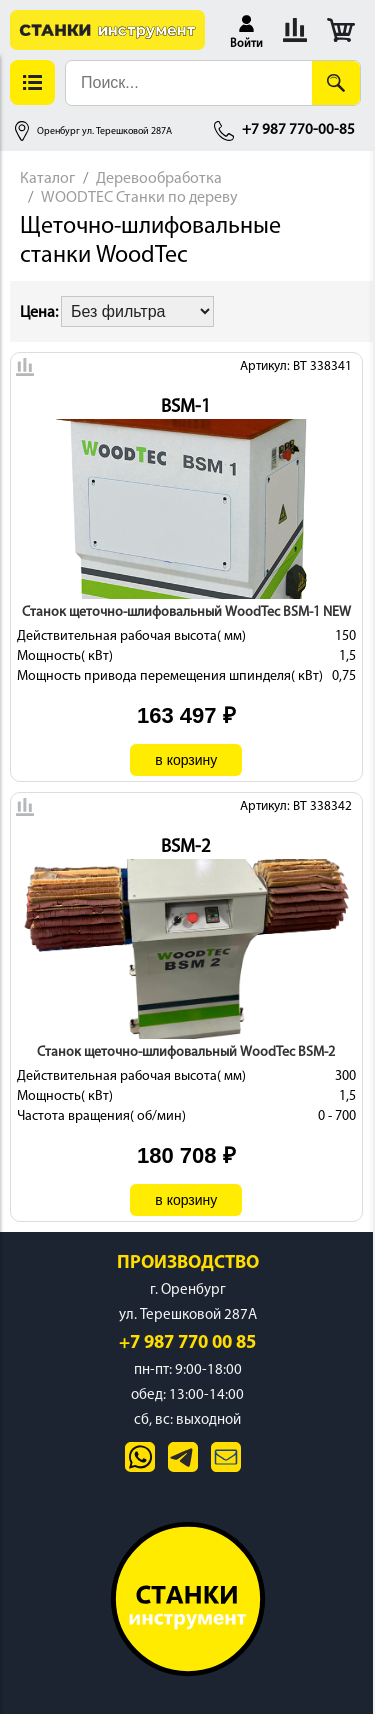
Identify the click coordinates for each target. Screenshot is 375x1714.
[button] (246, 30)
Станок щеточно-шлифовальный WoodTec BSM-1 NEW (186, 612)
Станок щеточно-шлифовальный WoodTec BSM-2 (186, 1052)
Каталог (47, 179)
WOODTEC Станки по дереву (139, 198)
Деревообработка (159, 179)
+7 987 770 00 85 (187, 1343)
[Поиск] (336, 83)
